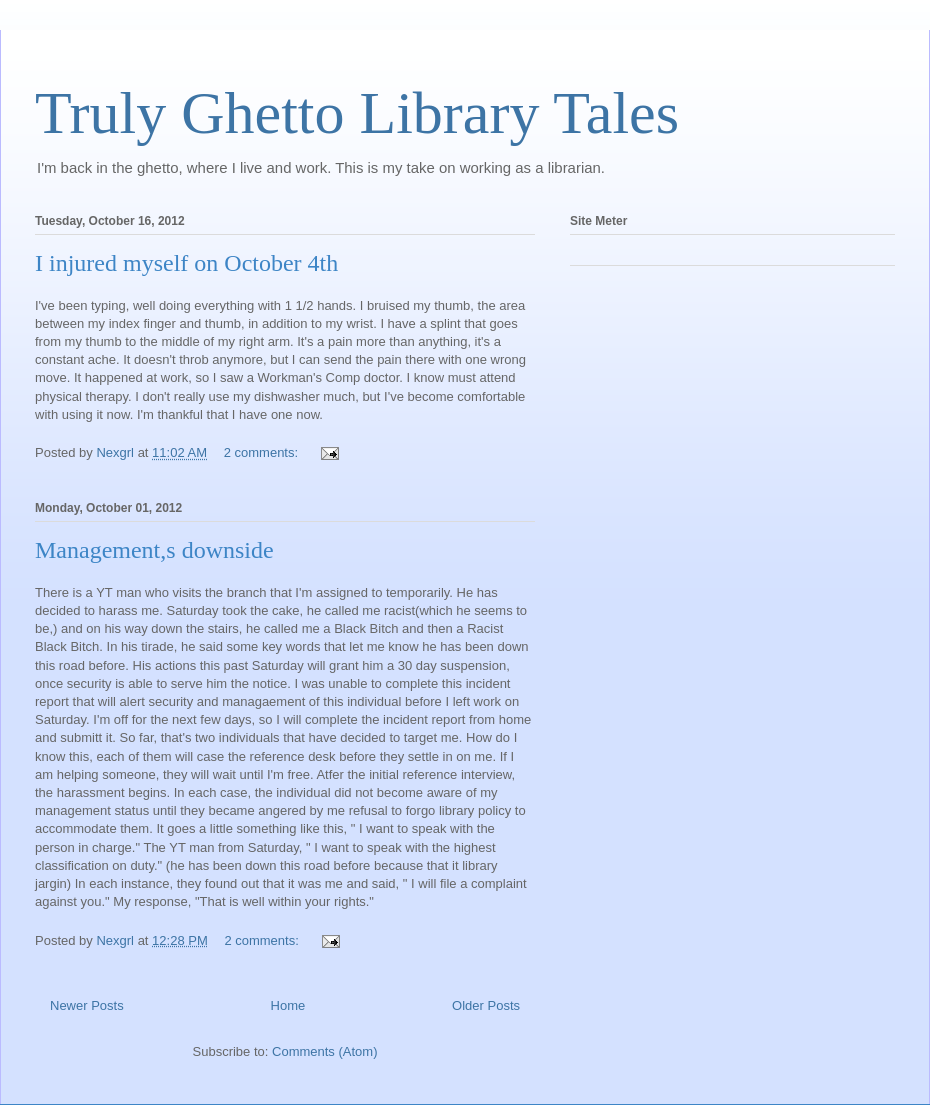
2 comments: (263, 452)
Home (288, 1005)
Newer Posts (87, 1005)
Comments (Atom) (324, 1051)
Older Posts (486, 1005)
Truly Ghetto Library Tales (357, 113)
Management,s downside (154, 550)
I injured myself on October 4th (186, 263)
